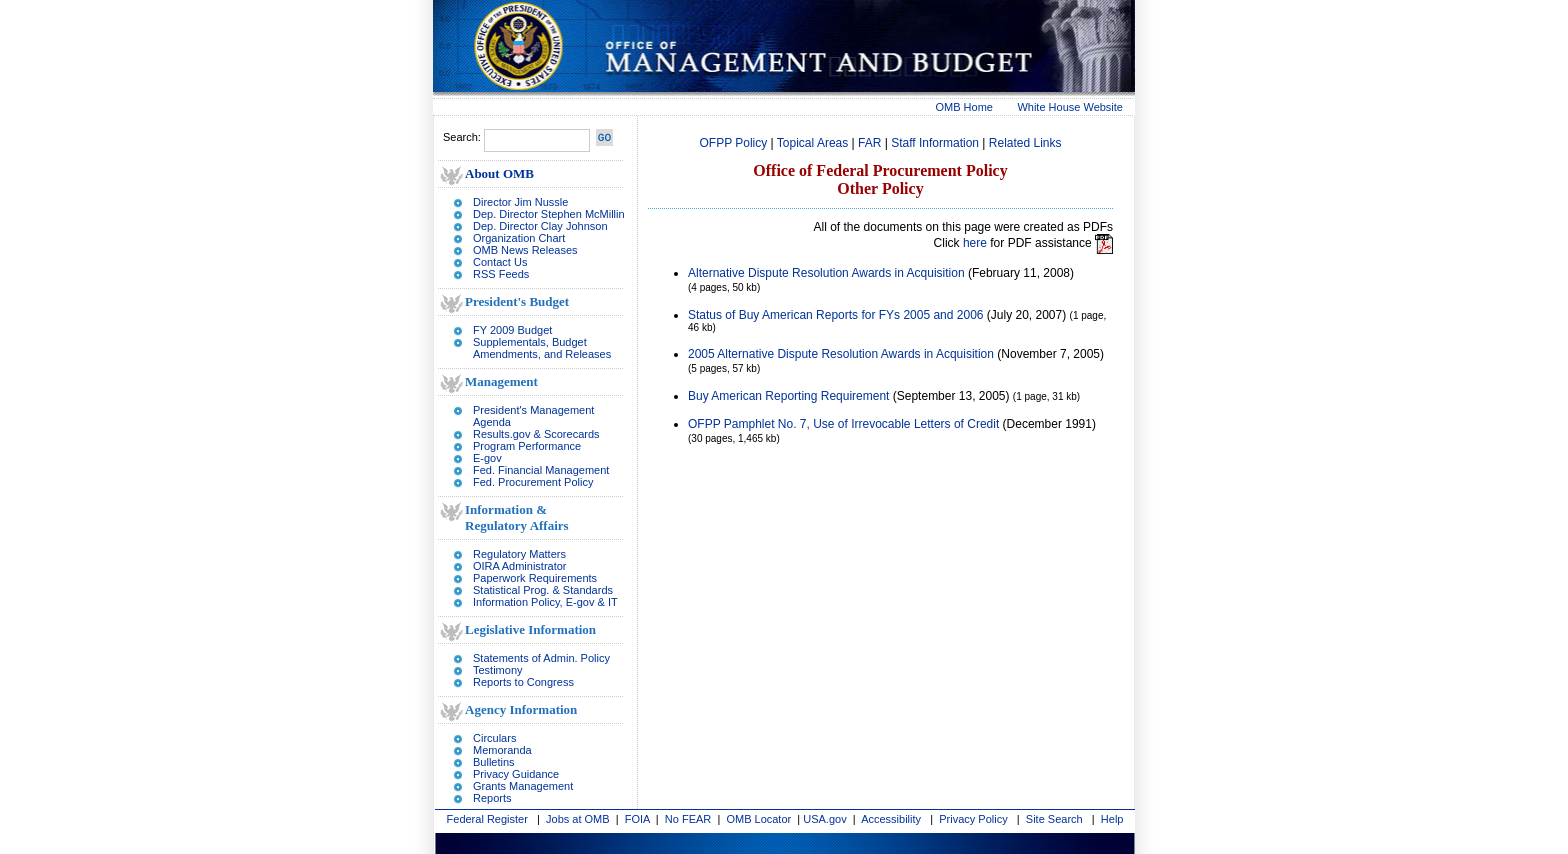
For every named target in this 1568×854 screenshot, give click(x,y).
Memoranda (502, 750)
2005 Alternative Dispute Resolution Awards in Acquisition (841, 354)
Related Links (1025, 143)
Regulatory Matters (519, 554)
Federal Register (487, 819)
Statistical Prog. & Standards (543, 590)
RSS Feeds (501, 274)
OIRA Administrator (520, 566)
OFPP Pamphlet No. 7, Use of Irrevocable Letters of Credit (843, 424)
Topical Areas (812, 143)
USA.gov (824, 819)
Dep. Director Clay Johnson (540, 226)
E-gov (487, 458)
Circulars (494, 738)
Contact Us (500, 262)
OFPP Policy (733, 143)
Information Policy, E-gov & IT (545, 602)
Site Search (1054, 819)
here (975, 243)
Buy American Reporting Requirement (788, 396)
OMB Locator (758, 819)
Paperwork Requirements (535, 578)
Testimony (498, 670)
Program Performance (527, 446)
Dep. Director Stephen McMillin (549, 214)
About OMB (499, 173)
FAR (869, 143)
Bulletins (494, 762)
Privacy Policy (973, 819)
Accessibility (891, 819)
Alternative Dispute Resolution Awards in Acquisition (826, 273)
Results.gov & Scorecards (536, 434)
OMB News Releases (525, 250)
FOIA (637, 819)
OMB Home (964, 107)
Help (1112, 819)
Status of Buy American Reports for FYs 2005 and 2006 (836, 315)
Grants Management (523, 786)
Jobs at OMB (578, 819)
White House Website (1070, 107)
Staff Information (935, 143)
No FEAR (688, 819)
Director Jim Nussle (520, 202)
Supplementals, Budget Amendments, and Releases (542, 348)
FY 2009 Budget (512, 330)
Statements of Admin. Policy (541, 658)
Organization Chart (519, 238)
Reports (492, 798)
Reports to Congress (523, 682)
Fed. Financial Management (541, 470)
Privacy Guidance (516, 774)
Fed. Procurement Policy (533, 482)
